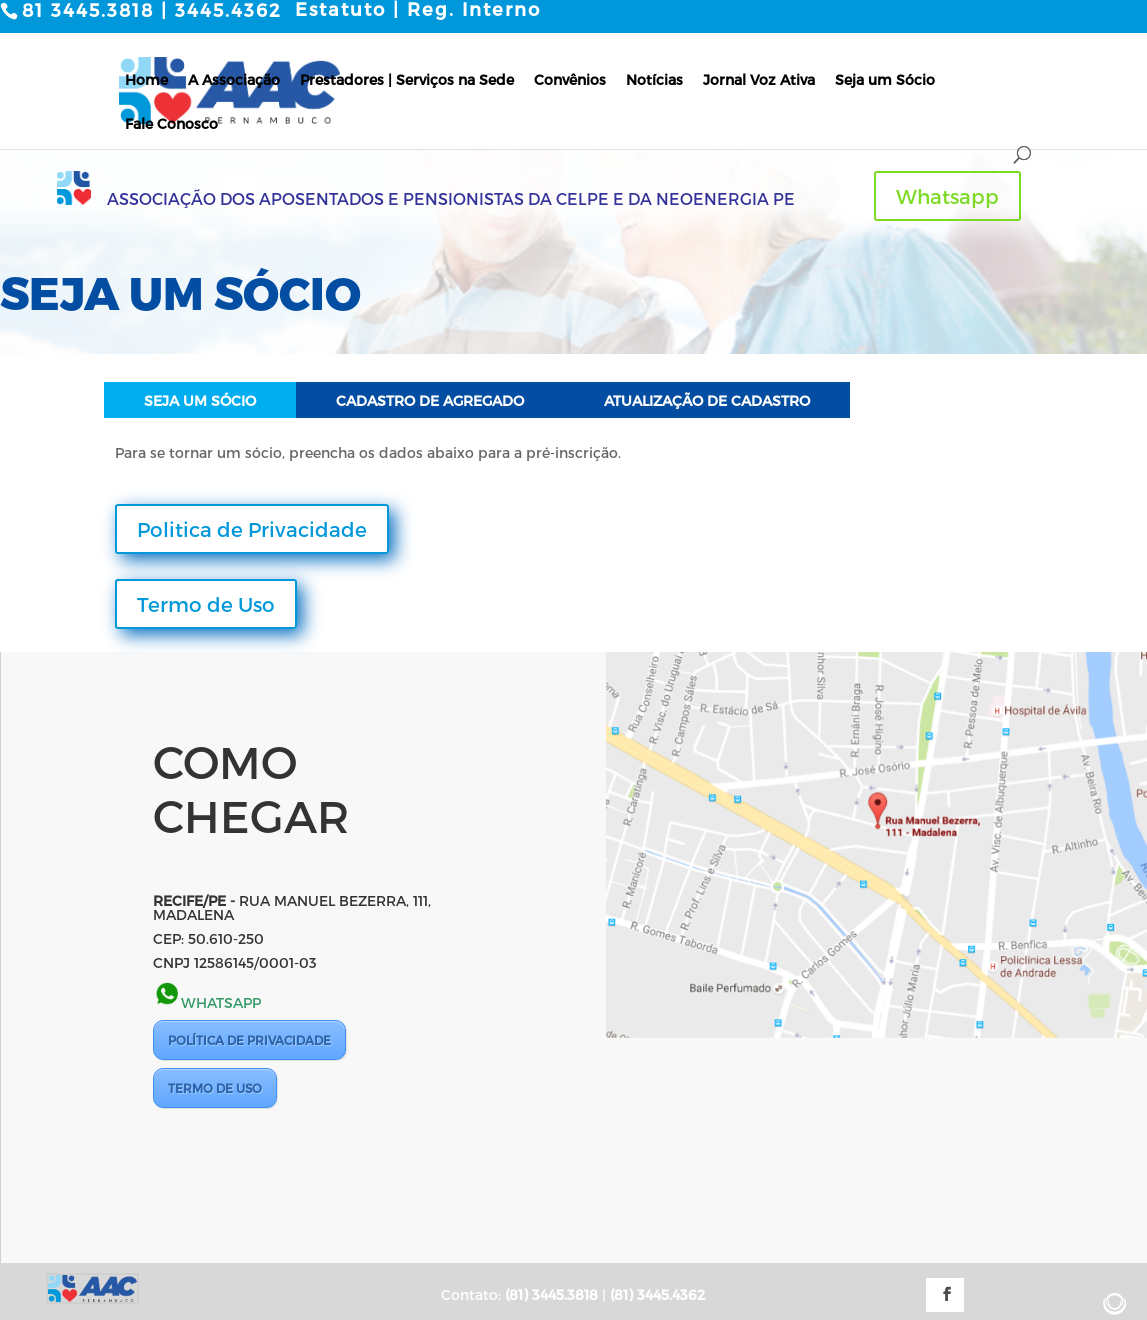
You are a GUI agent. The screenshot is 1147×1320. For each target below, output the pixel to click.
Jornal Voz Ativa (759, 78)
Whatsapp (947, 196)
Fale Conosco (171, 122)
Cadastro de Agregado (430, 400)
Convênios (570, 78)
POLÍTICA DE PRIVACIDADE (249, 1039)
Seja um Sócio (885, 78)
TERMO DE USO (215, 1087)
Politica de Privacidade (252, 529)
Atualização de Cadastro (707, 400)
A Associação (234, 78)
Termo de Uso (206, 604)
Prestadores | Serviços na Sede (407, 78)
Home (146, 78)
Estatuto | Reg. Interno (418, 9)
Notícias (654, 78)
